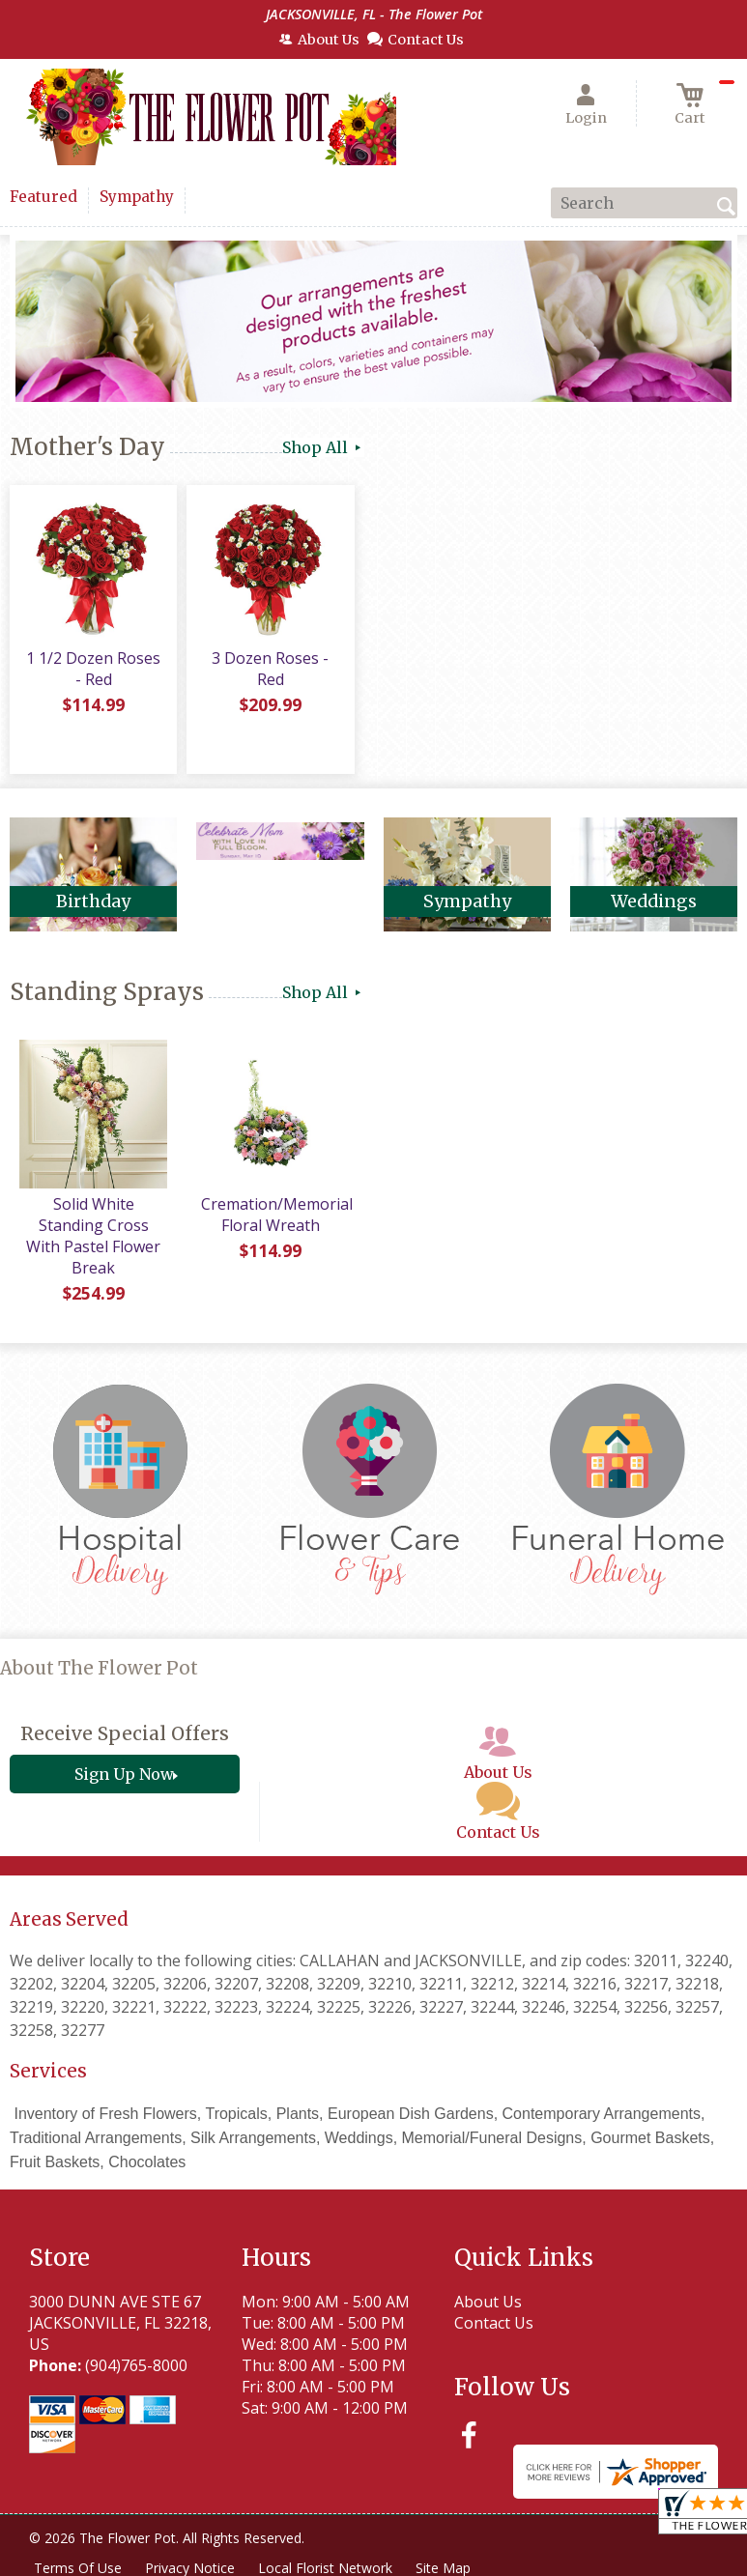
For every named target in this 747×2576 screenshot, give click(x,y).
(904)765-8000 (136, 2365)
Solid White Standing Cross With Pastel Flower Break (93, 1235)
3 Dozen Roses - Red (270, 668)
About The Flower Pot (99, 1668)
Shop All (323, 447)
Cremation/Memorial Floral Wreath (277, 1214)
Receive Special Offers (124, 1733)
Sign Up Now (124, 1774)
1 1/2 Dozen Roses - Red (93, 668)
